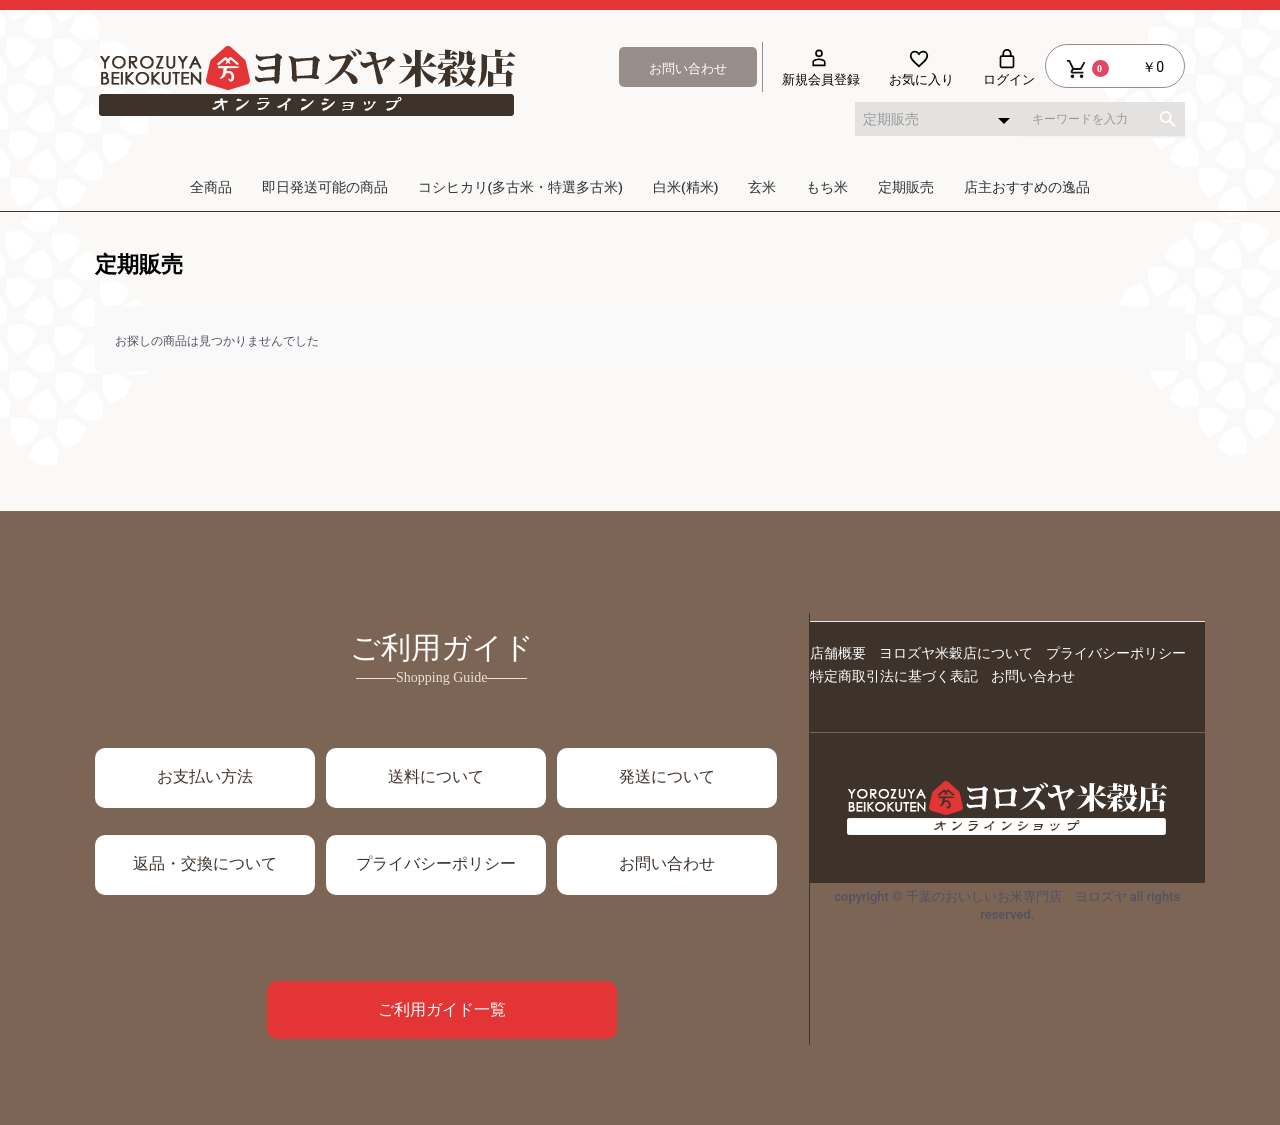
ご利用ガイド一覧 (442, 1009)
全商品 (211, 187)
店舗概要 (838, 653)
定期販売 (906, 187)
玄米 (762, 187)
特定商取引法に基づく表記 (894, 676)
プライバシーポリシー (1116, 653)
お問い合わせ (667, 863)
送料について (436, 776)
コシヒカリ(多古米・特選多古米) (520, 187)
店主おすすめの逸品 (1027, 187)
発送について (667, 776)
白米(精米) (685, 187)
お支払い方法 (205, 776)
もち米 (827, 187)
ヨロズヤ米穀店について (956, 653)
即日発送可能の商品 (325, 187)
